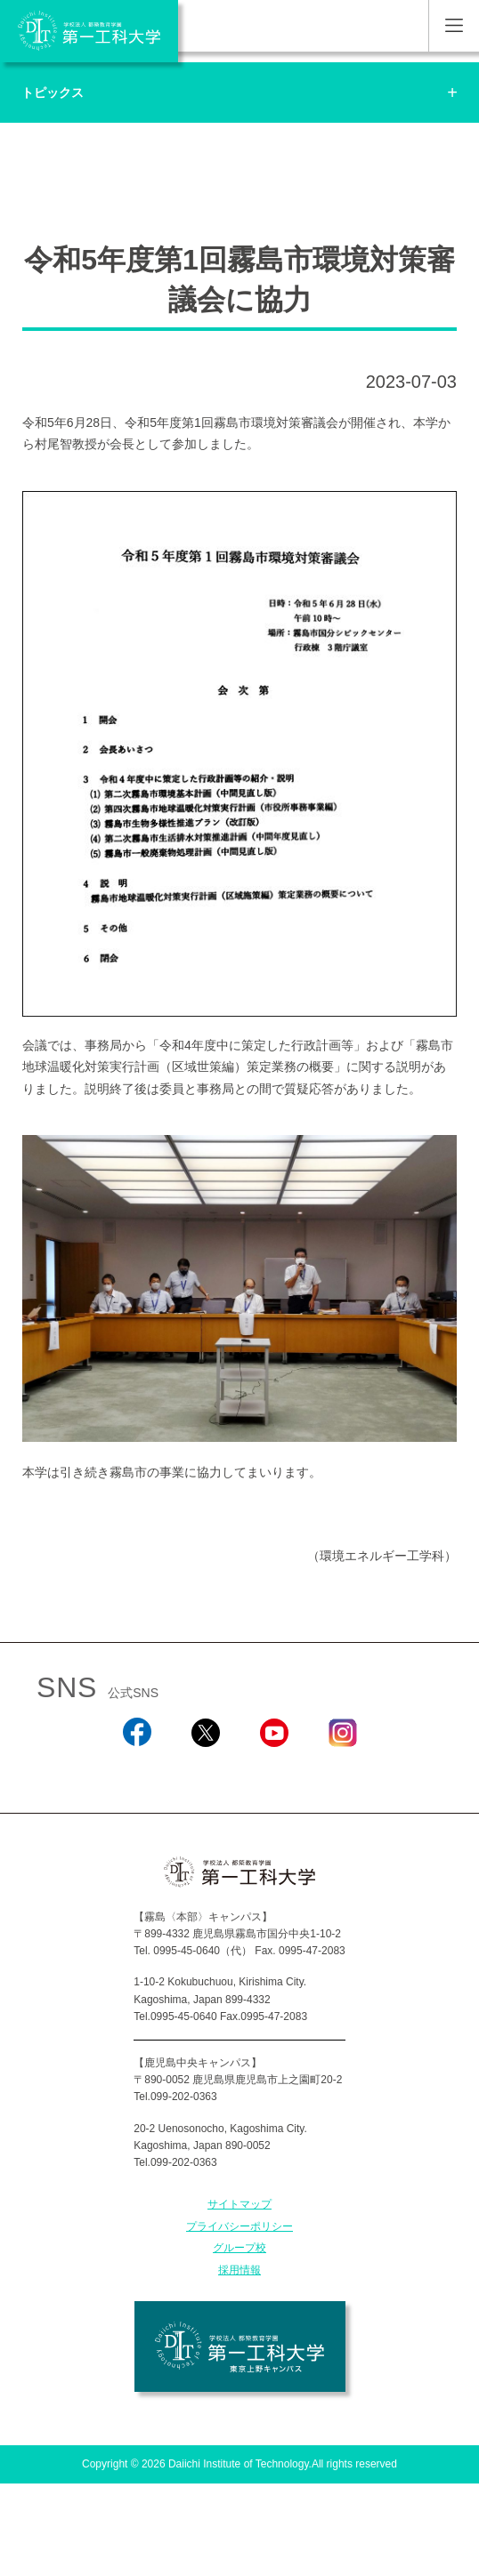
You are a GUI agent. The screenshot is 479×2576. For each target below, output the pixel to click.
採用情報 (239, 2270)
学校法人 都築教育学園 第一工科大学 (89, 31)
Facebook (137, 1771)
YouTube (273, 1771)
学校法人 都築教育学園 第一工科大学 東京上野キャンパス (239, 2346)
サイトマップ (239, 2204)
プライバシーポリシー (239, 2226)
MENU (453, 26)
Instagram (341, 1771)
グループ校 (239, 2248)
